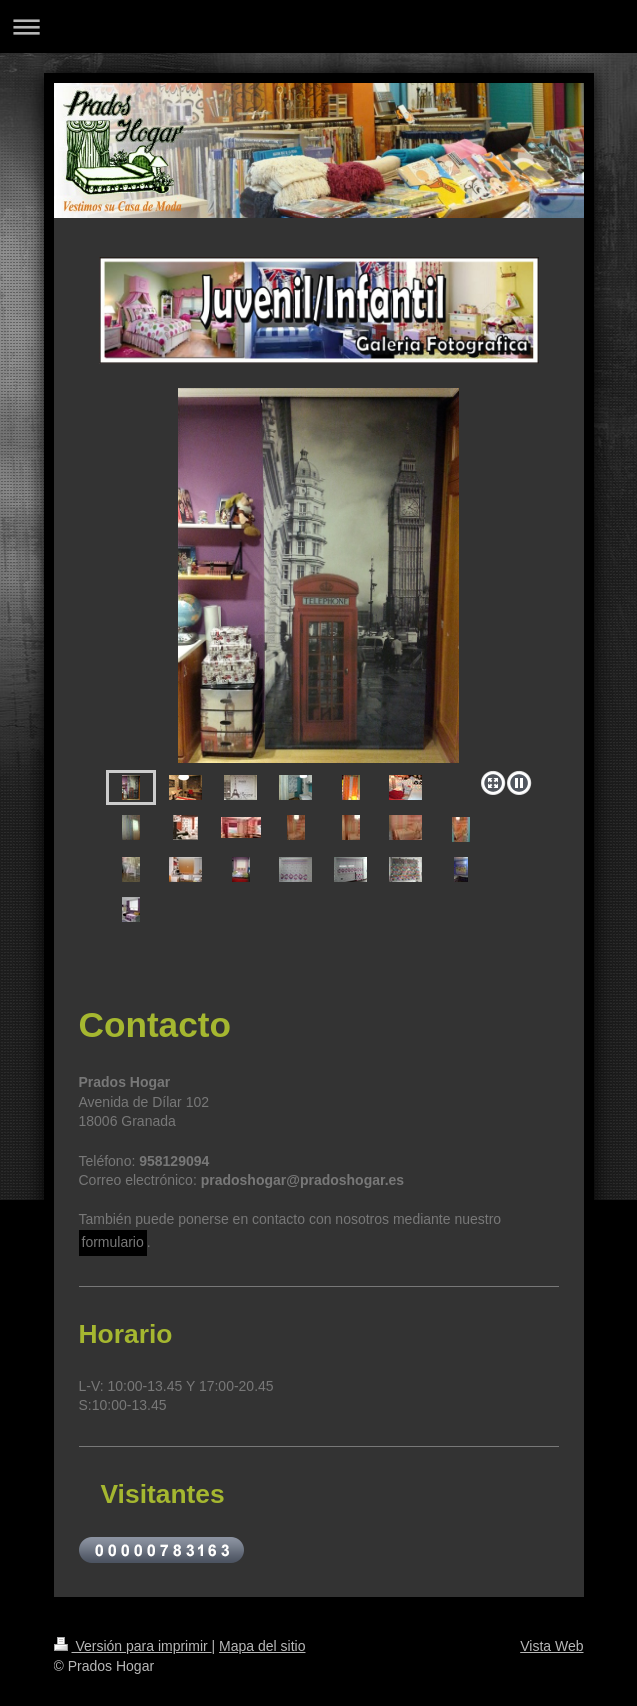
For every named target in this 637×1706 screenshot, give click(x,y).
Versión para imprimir (133, 1646)
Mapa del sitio (262, 1646)
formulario (113, 1242)
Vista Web (551, 1646)
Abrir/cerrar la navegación (318, 26)
